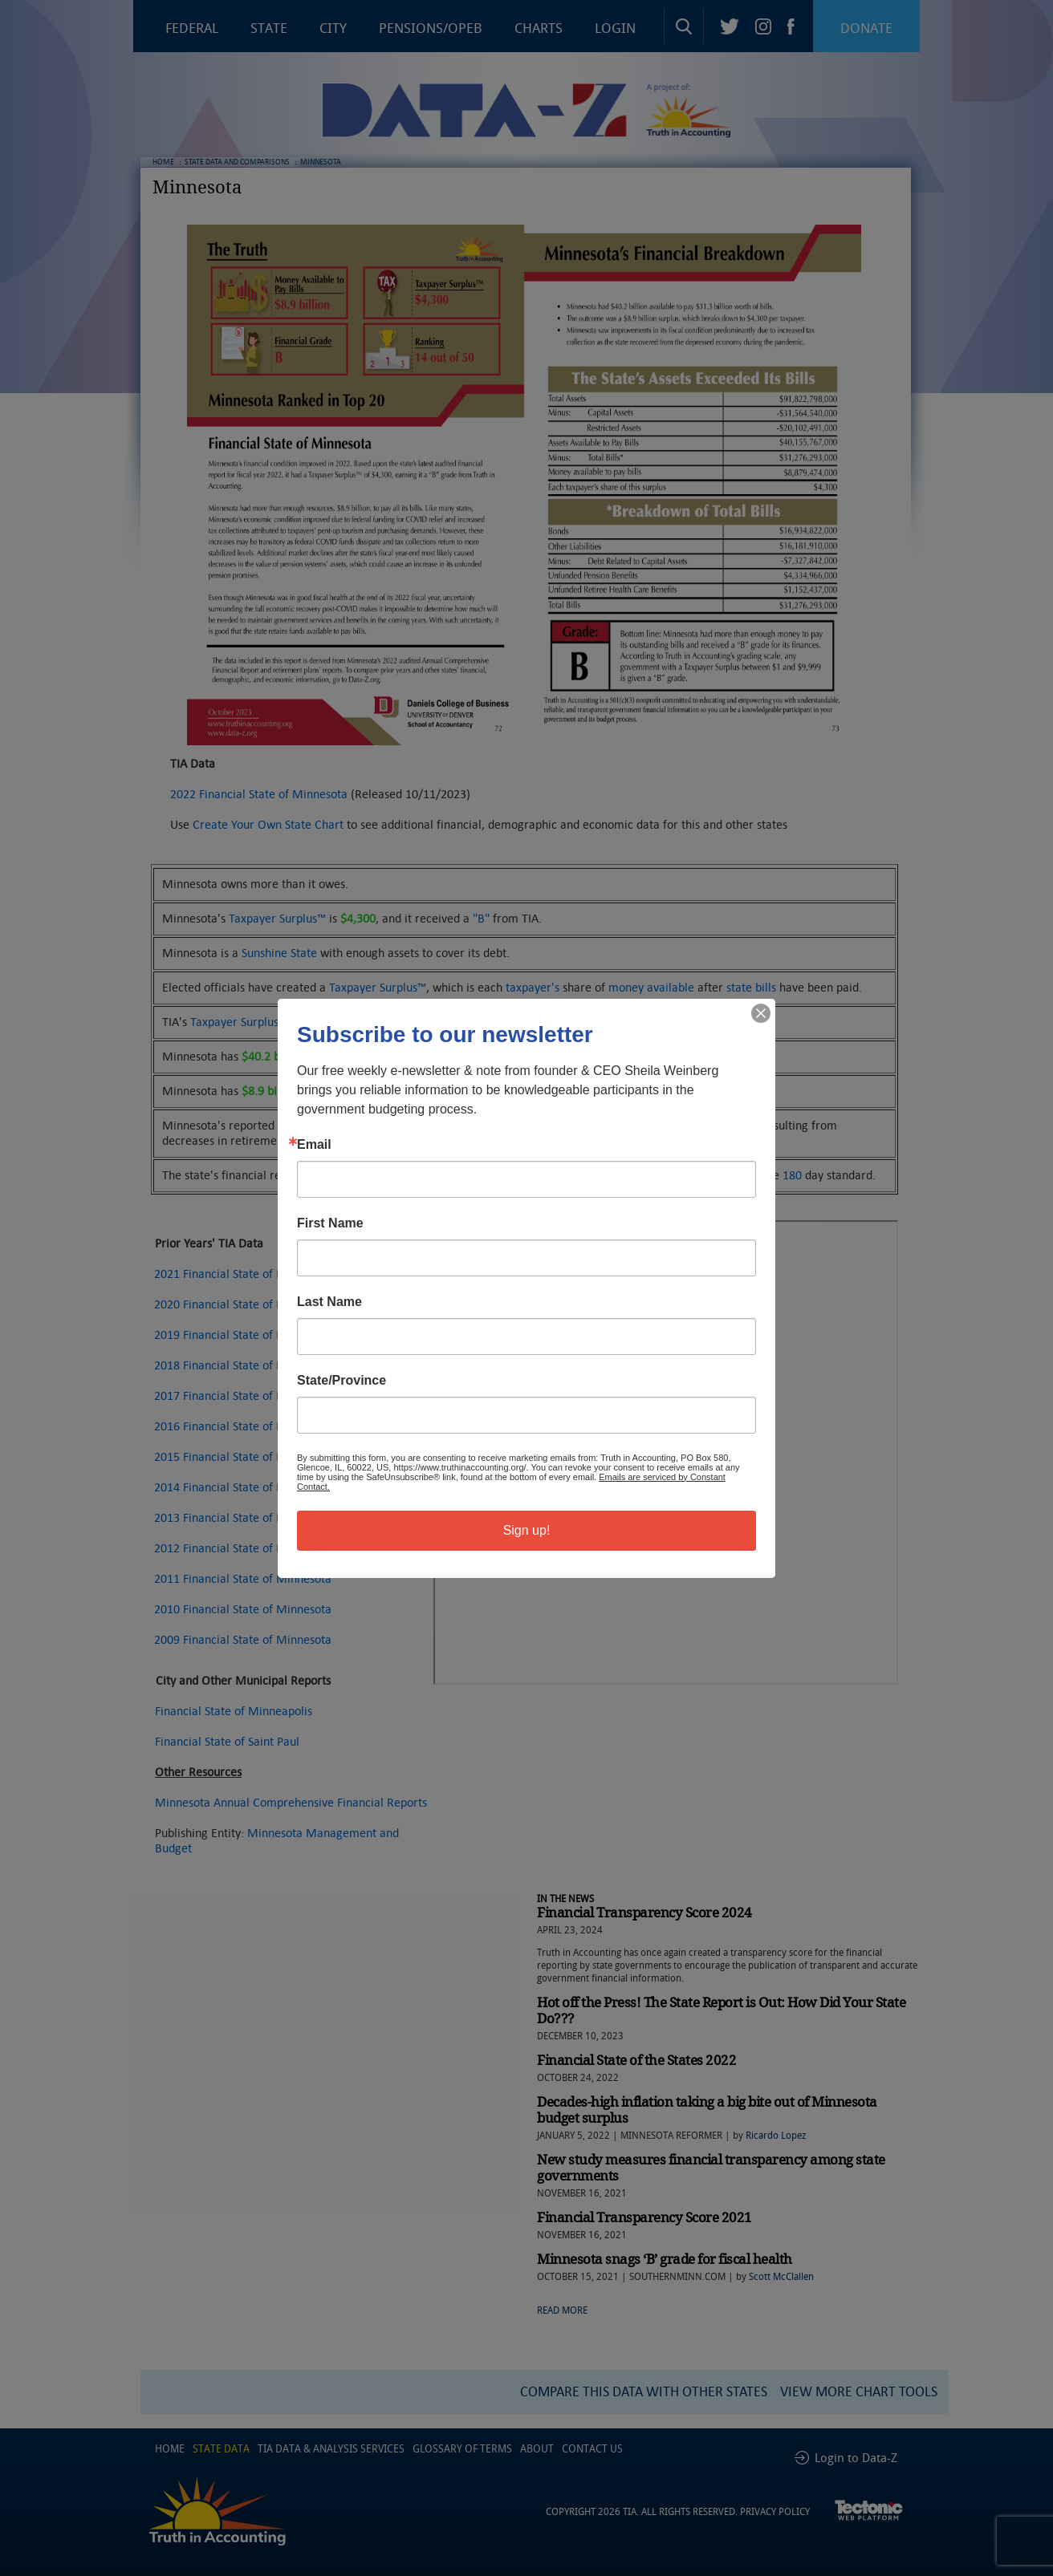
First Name (330, 1223)
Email (314, 1144)
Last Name (329, 1302)
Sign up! (527, 1530)
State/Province (341, 1380)
